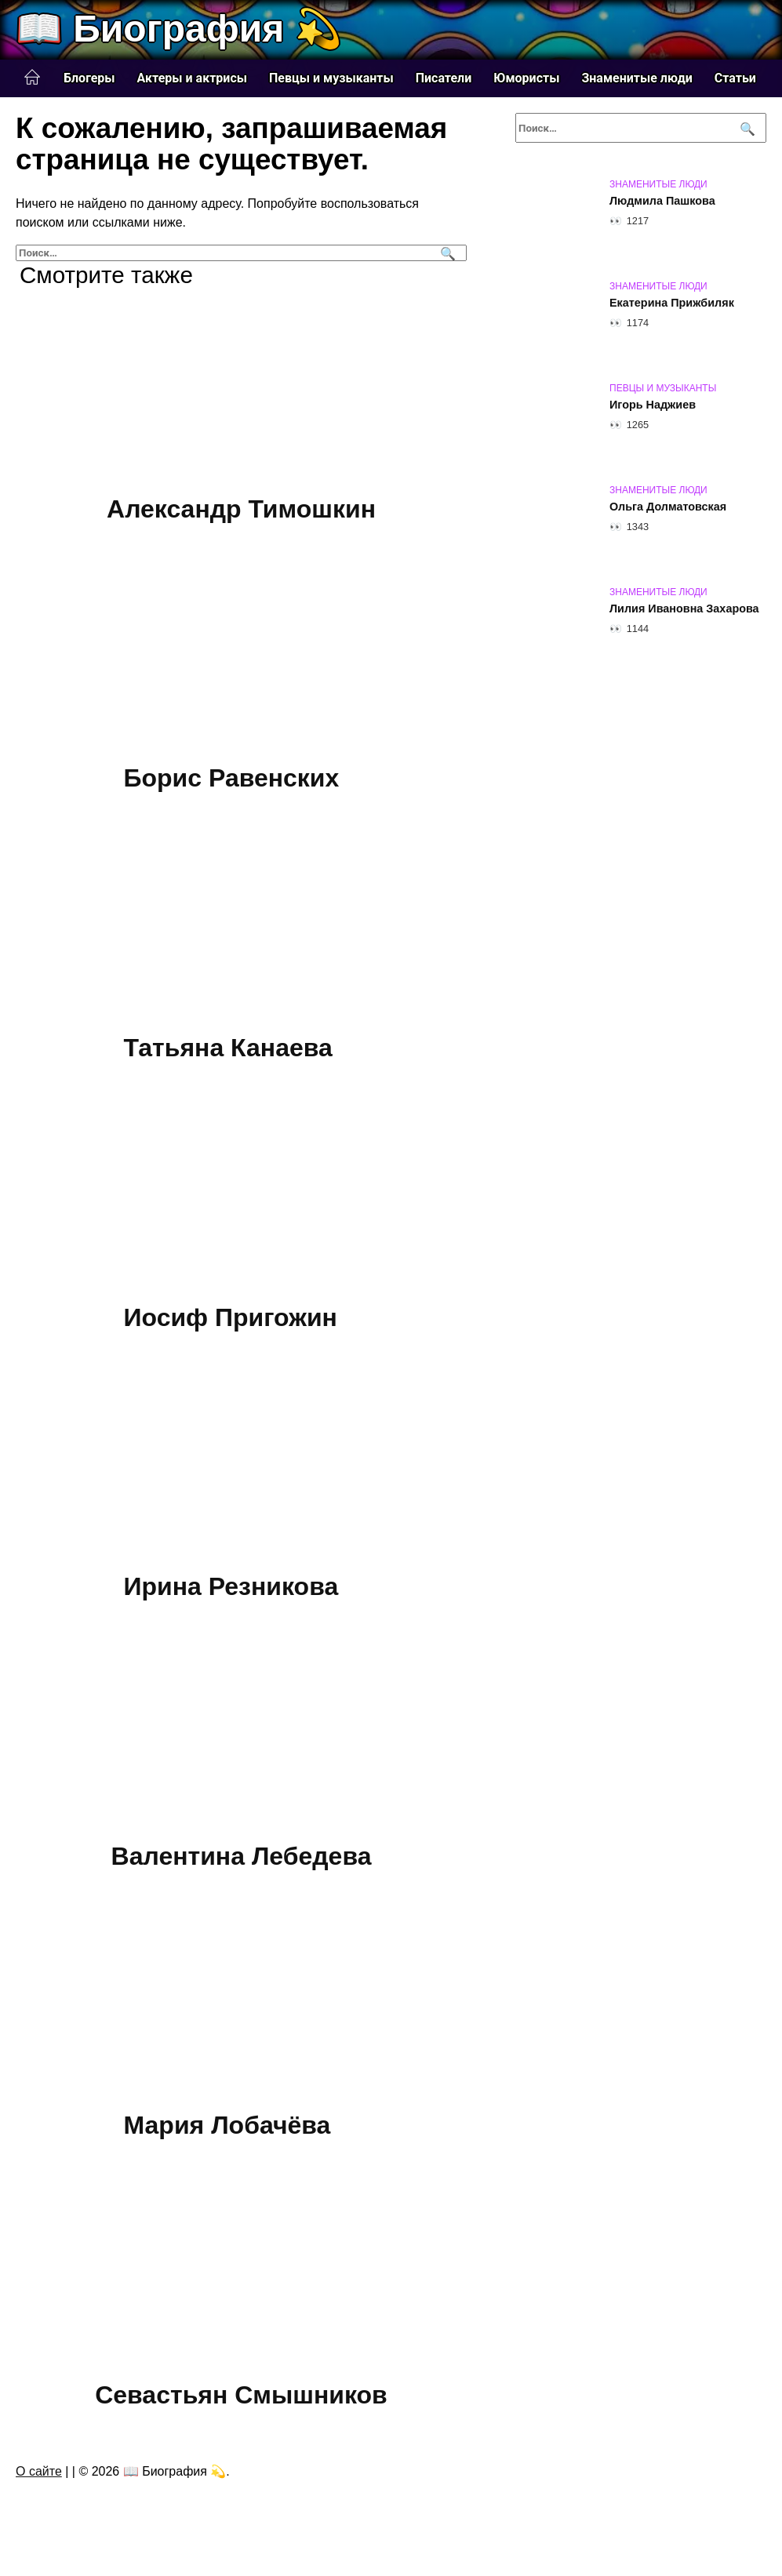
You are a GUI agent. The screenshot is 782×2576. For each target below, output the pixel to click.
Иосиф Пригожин (230, 1317)
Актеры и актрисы (192, 78)
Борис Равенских (232, 779)
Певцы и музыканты (331, 78)
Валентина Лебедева (241, 1856)
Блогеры (89, 78)
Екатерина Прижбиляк (671, 302)
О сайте (39, 2471)
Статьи (735, 78)
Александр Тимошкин (241, 509)
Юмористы (526, 78)
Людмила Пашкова (662, 200)
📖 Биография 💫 (179, 28)
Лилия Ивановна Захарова (684, 608)
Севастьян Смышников (241, 2395)
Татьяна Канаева (228, 1048)
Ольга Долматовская (667, 506)
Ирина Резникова (231, 1586)
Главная (32, 78)
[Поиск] (445, 253)
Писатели (444, 78)
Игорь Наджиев (652, 404)
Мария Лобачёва (227, 2126)
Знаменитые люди (636, 78)
